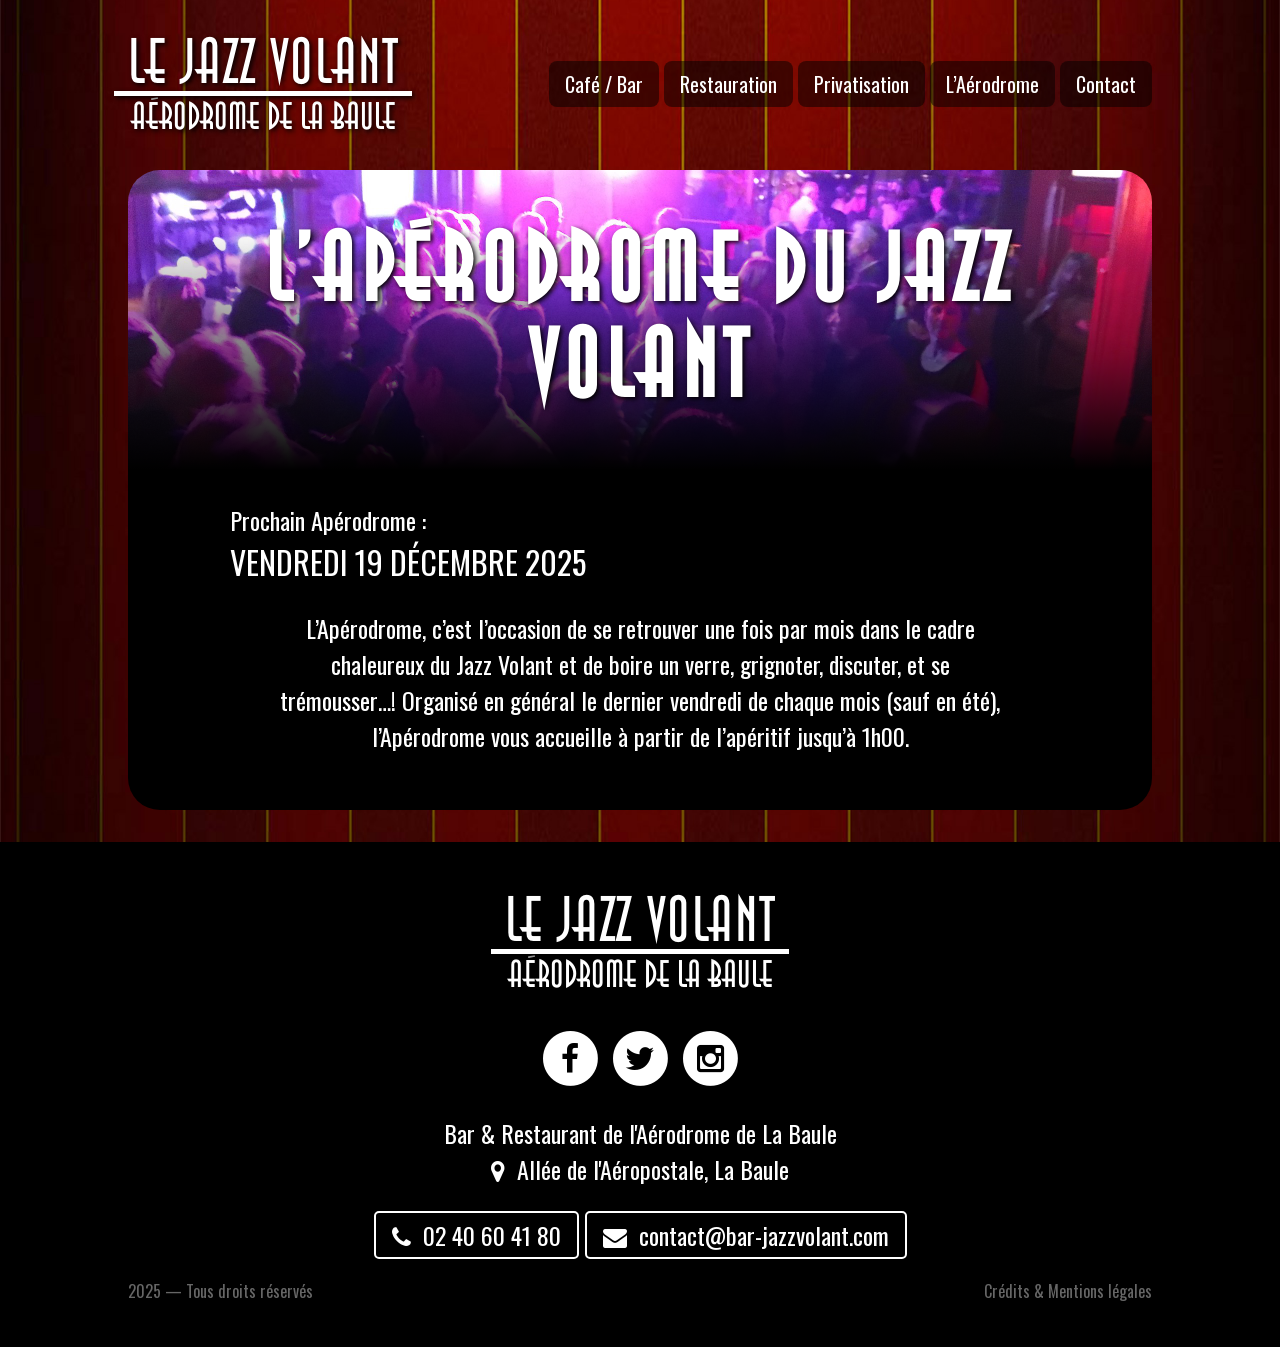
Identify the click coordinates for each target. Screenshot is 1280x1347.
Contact (1106, 84)
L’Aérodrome (992, 84)
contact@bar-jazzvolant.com (746, 1235)
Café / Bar (604, 84)
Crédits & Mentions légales (1068, 1291)
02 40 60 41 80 (476, 1235)
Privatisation (861, 84)
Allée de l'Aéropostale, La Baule (653, 1169)
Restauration (728, 84)
